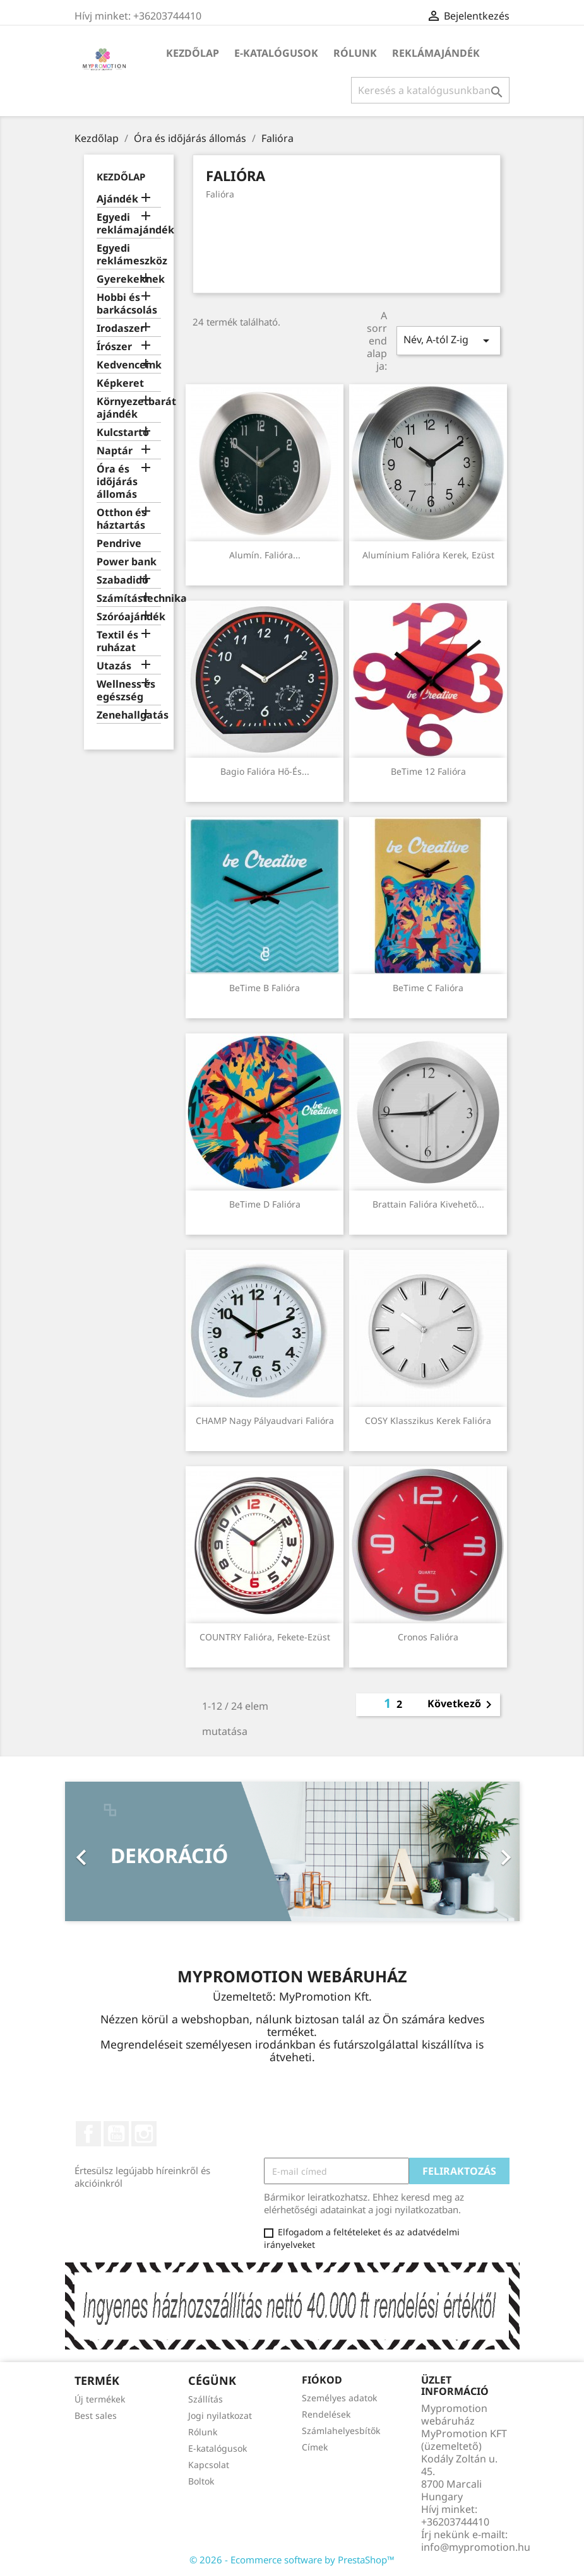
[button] (99, 1851)
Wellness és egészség (126, 690)
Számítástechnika (129, 598)
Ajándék (117, 199)
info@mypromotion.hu (475, 2547)
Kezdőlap (192, 53)
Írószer (114, 346)
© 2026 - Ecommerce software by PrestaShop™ (292, 2559)
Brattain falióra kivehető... (428, 1204)
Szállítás (205, 2399)
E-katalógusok (276, 53)
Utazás (114, 666)
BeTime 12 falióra (428, 771)
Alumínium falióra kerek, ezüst (428, 555)
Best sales (95, 2415)
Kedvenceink (129, 365)
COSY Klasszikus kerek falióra (428, 1420)
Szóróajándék (129, 616)
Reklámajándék (436, 53)
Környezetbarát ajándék (129, 408)
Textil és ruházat (117, 641)
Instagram (144, 2133)
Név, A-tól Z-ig (448, 340)
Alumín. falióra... (265, 555)
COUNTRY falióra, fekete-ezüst (265, 1637)
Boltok (201, 2481)
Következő (461, 1704)
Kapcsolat (208, 2465)
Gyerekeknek (129, 279)
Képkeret (120, 383)
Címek (315, 2447)
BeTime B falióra (264, 988)
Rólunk (355, 53)
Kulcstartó (123, 432)
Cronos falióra (428, 1637)
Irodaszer (121, 328)
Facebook (88, 2133)
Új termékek (99, 2399)
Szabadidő (122, 580)
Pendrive (119, 543)
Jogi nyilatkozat (220, 2415)
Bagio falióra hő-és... (264, 771)
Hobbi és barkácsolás (127, 304)
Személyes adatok (339, 2398)
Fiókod (322, 2380)
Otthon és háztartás (121, 519)
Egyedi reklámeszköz (129, 255)
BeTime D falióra (265, 1204)
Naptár (115, 450)
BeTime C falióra (428, 988)
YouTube (116, 2133)
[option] (292, 1851)
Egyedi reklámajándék (129, 224)
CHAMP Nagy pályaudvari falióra (265, 1420)
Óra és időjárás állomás (117, 481)
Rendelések (326, 2414)
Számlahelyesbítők (341, 2431)
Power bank (127, 561)
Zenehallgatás (129, 715)
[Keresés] (430, 90)
